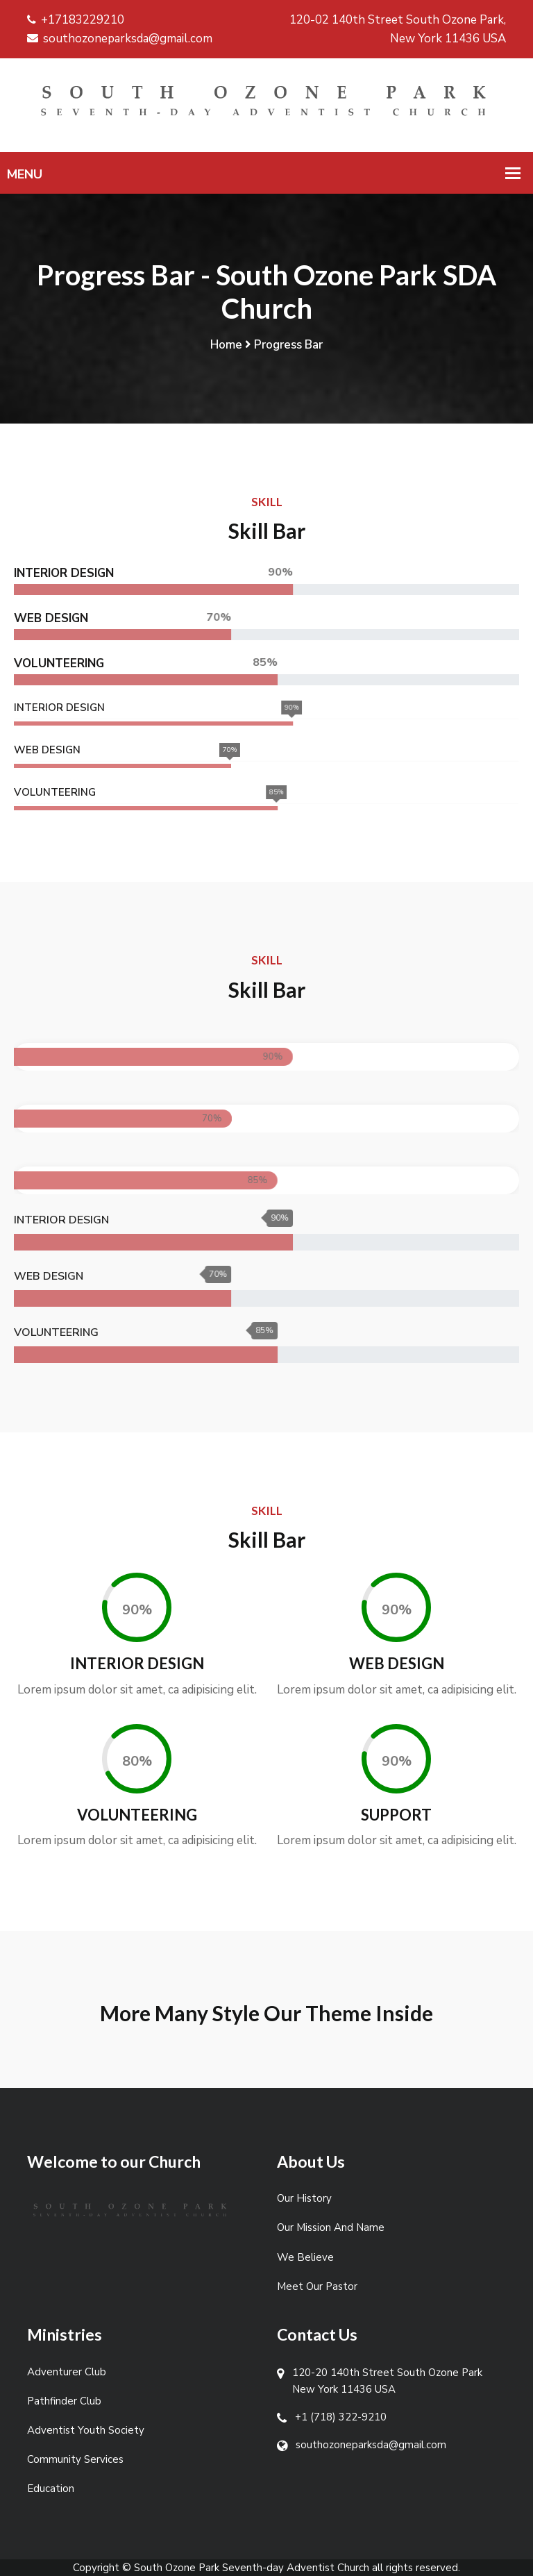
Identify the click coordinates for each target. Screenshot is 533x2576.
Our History (304, 2198)
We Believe (305, 2257)
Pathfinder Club (64, 2401)
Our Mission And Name (330, 2227)
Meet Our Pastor (317, 2286)
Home (226, 345)
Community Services (75, 2459)
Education (50, 2488)
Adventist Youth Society (85, 2430)
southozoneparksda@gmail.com (119, 39)
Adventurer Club (66, 2372)
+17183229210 (75, 20)
